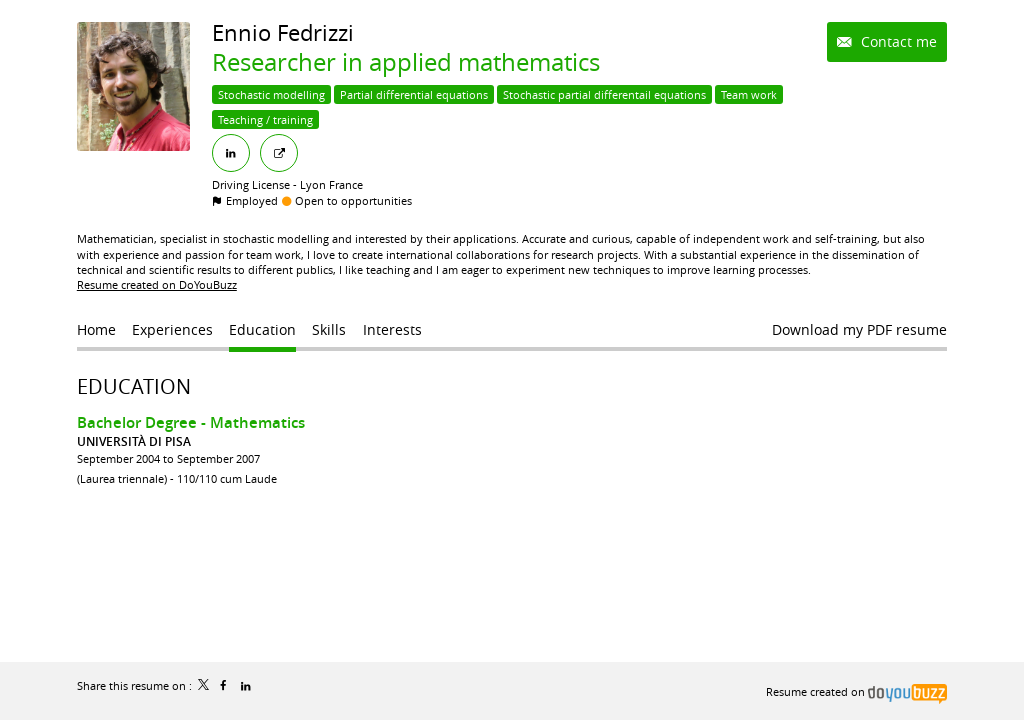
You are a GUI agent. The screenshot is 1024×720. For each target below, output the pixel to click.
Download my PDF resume (859, 329)
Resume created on (856, 691)
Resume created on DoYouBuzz (157, 284)
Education (134, 386)
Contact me (897, 41)
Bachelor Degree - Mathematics (191, 422)
